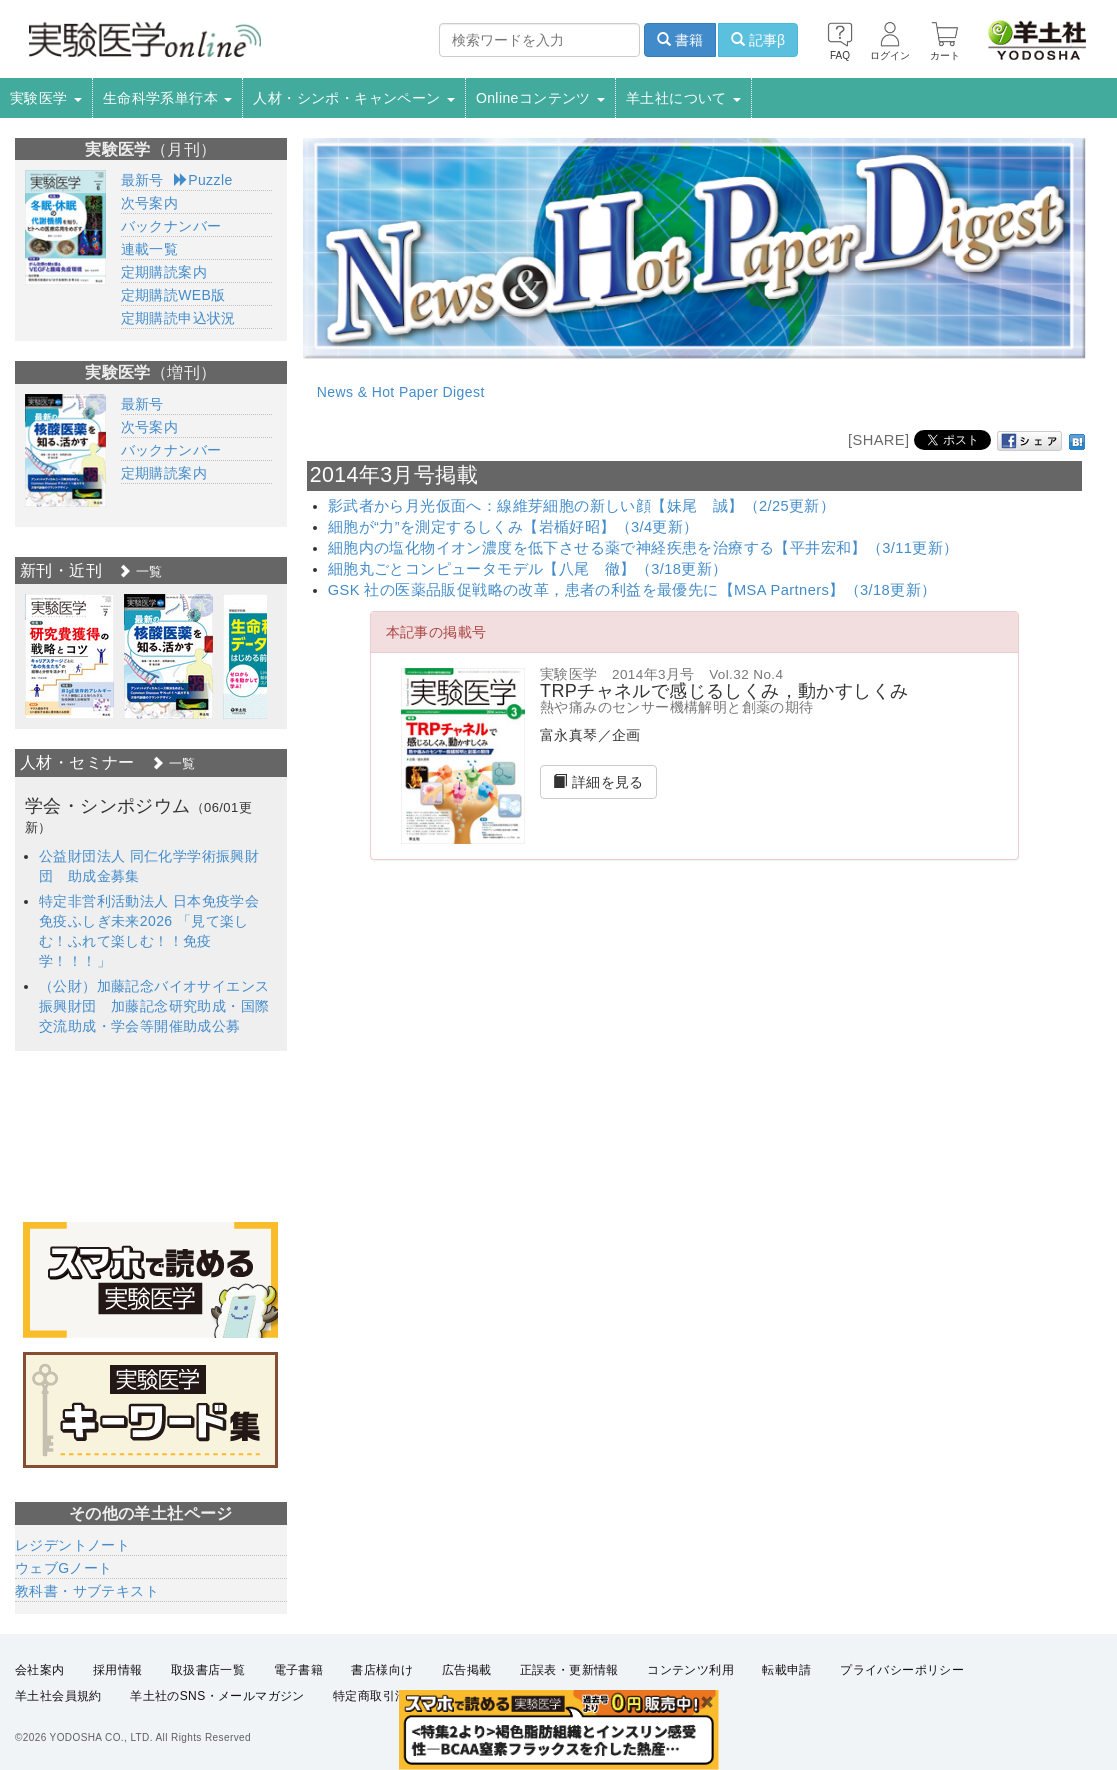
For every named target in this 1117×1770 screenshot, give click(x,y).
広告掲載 (467, 1670)
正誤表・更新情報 (569, 1670)
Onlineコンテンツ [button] (540, 98)
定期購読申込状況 (178, 318)
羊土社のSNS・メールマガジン (217, 1696)
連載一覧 (150, 249)
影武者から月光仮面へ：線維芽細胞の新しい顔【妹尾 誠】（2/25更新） (582, 506)
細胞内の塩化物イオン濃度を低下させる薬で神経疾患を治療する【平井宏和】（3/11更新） (643, 548)
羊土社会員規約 (58, 1696)
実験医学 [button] (46, 98)
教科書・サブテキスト (87, 1591)
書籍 (680, 40)
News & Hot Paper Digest (401, 392)
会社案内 (40, 1670)
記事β (758, 40)
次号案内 (150, 203)
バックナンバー (171, 226)
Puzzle (203, 180)
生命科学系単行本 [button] (168, 98)
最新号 (142, 180)
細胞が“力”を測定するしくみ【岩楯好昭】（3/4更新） (513, 527)
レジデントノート (72, 1545)
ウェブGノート (64, 1568)
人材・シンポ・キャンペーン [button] (354, 98)
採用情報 (118, 1670)
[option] (69, 656)
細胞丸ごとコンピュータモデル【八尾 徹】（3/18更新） (528, 569)
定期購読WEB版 (173, 295)
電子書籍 (299, 1670)
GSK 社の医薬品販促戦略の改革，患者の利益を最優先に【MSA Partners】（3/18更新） (632, 590)
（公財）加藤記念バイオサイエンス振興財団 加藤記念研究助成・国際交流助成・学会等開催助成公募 (154, 1006)
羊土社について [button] (683, 98)
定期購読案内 (164, 272)
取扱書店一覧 (208, 1670)
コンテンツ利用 (690, 1670)
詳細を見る (598, 782)
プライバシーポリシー (902, 1670)
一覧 (140, 571)
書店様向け (382, 1670)
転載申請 (787, 1670)
